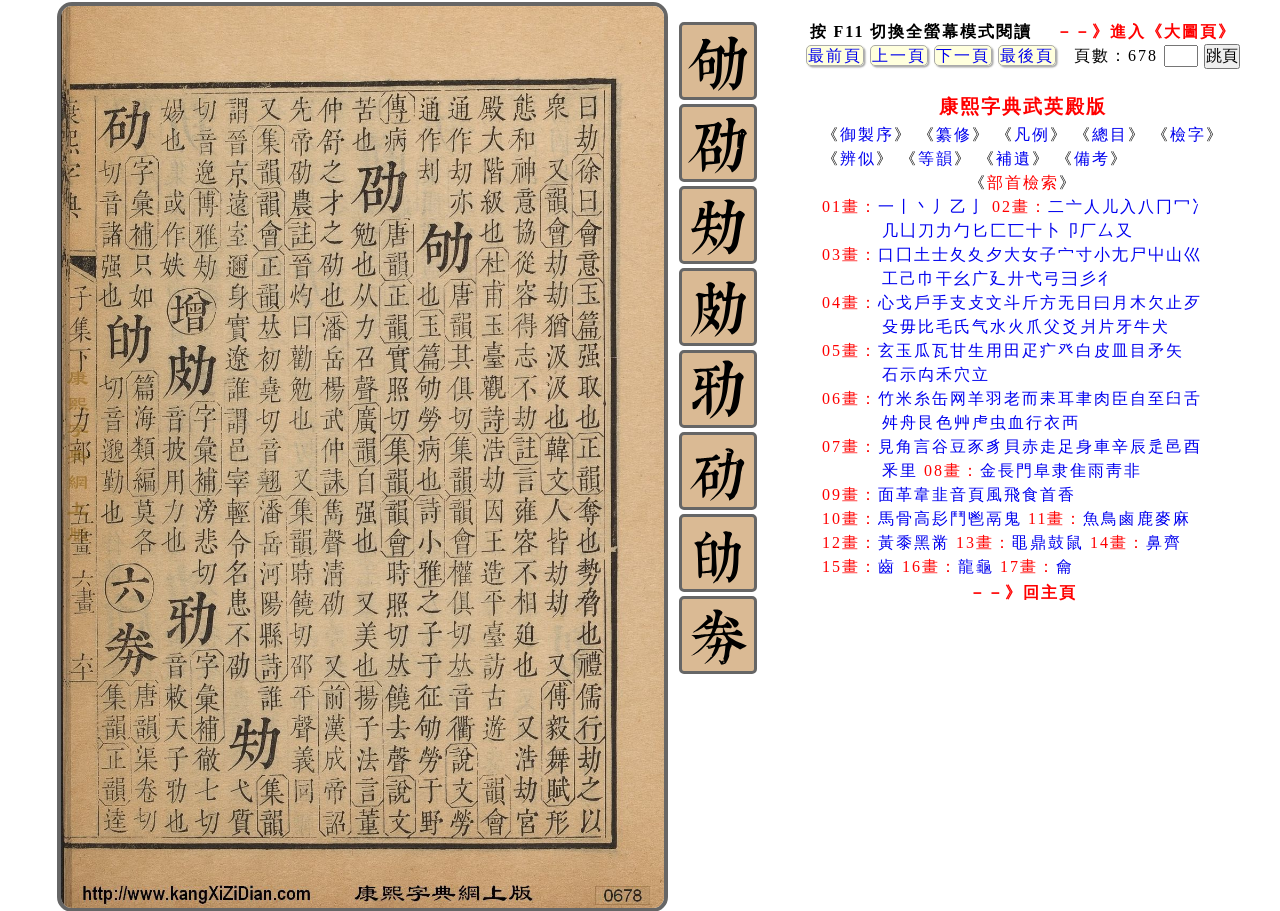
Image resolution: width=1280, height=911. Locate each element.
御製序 (867, 134)
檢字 (1188, 134)
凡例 (1032, 134)
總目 (1110, 134)
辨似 (858, 158)
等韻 (936, 158)
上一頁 (899, 55)
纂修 (954, 134)
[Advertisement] (1023, 769)
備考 (1092, 158)
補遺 (1014, 158)
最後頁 (1027, 55)
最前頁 (835, 55)
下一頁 (963, 55)
